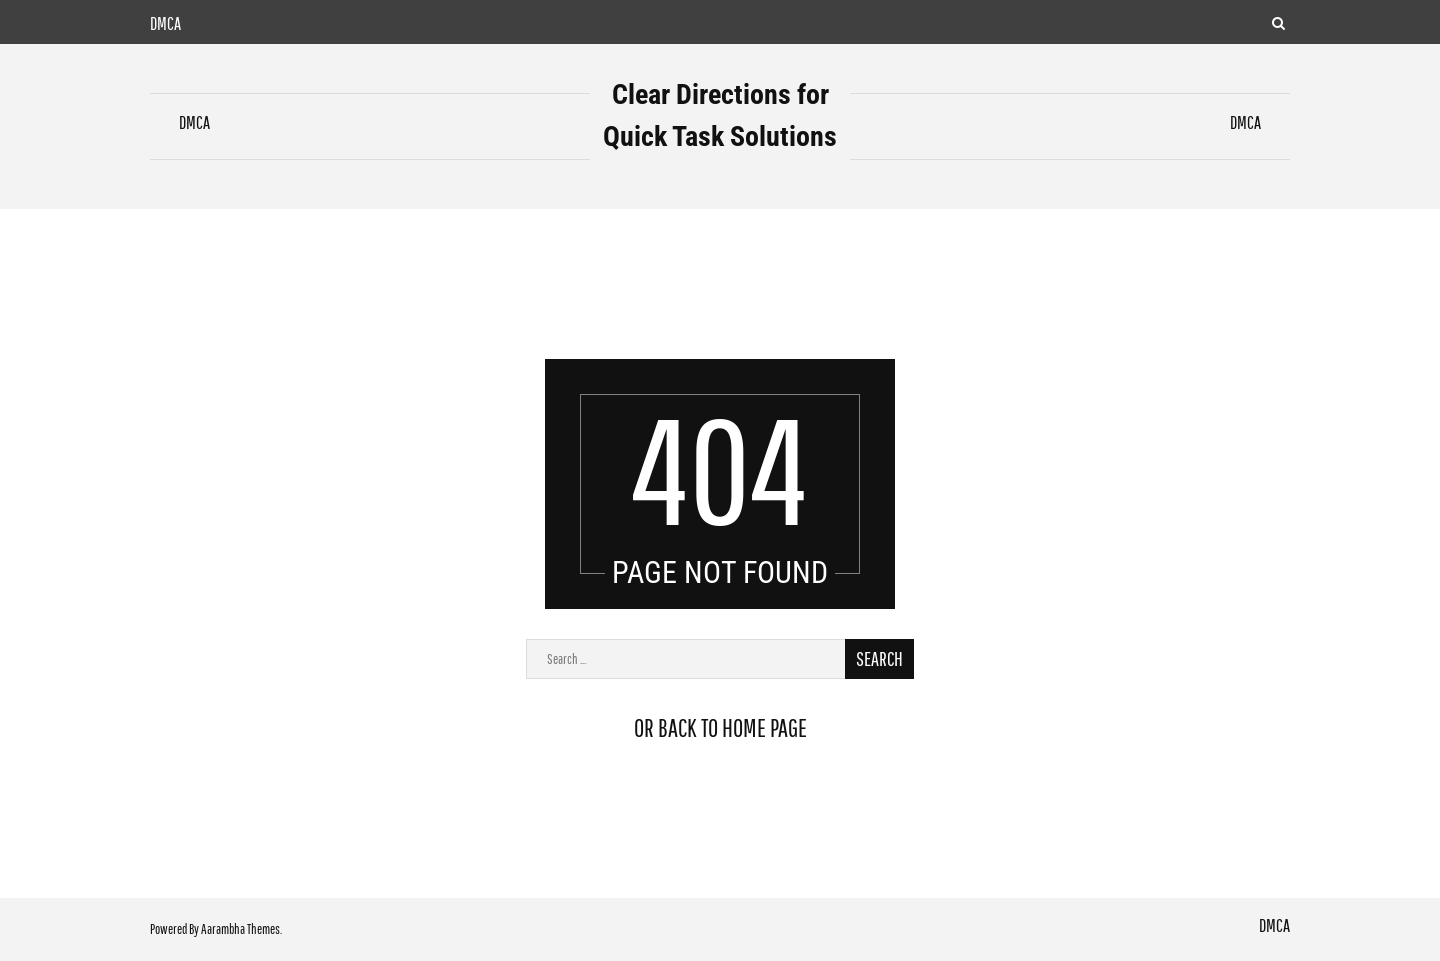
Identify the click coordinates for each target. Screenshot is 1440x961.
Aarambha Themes (240, 929)
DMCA (165, 23)
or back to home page (720, 727)
